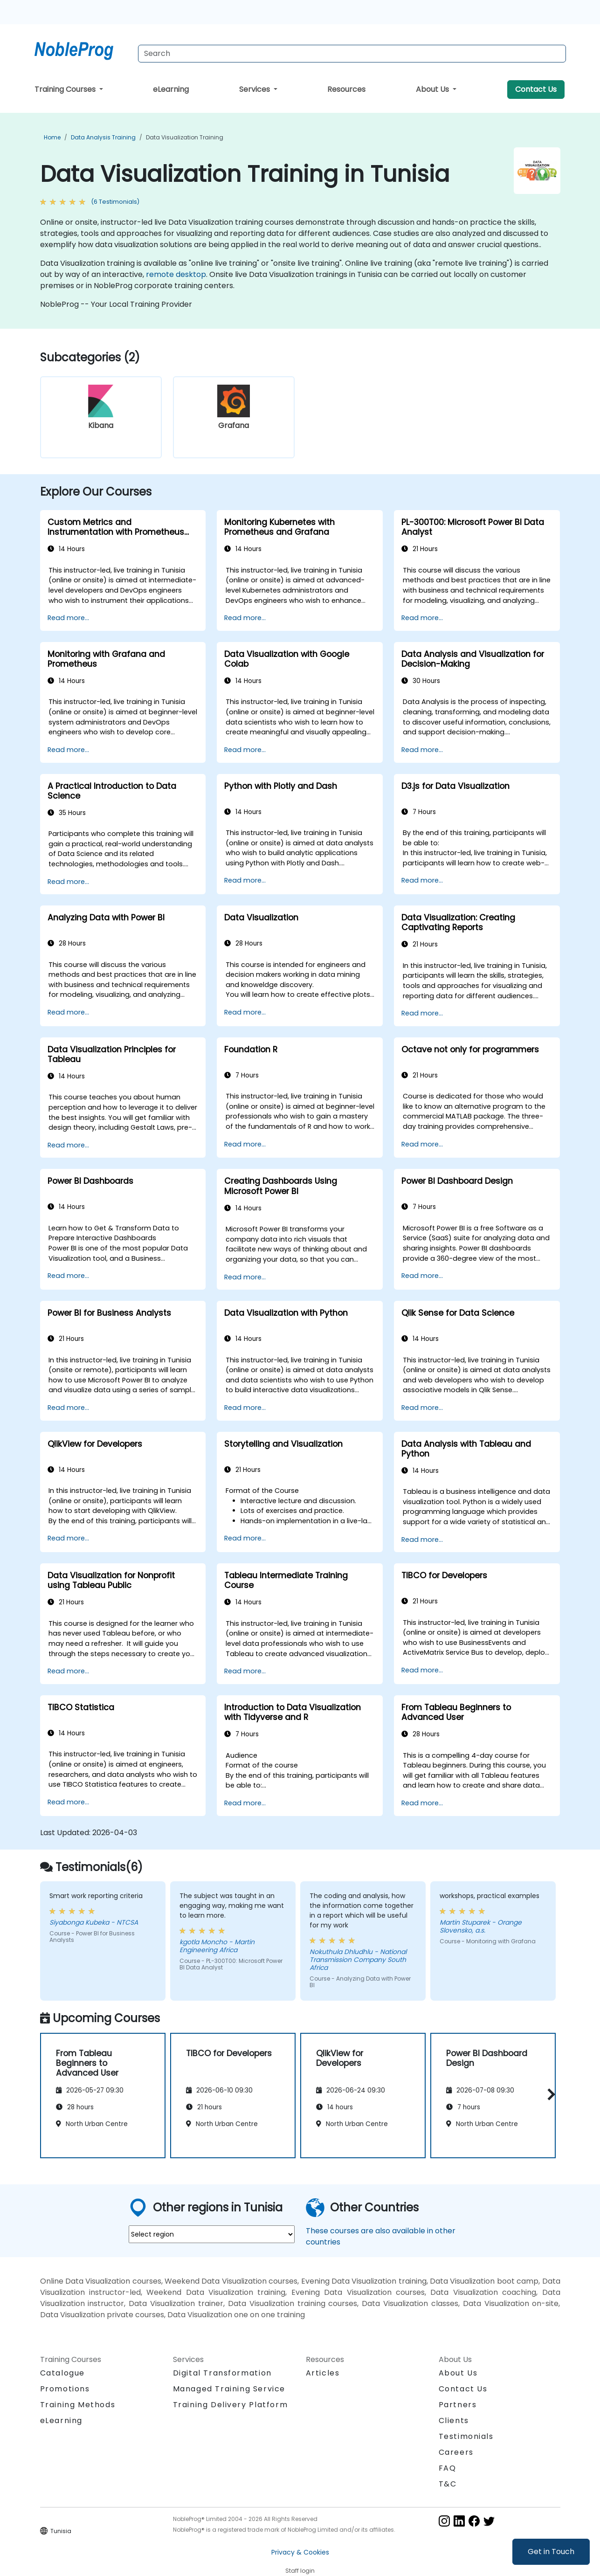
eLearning (171, 89)
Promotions (65, 2388)
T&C (448, 2484)
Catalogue (62, 2373)
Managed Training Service (229, 2388)
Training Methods (78, 2404)
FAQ (447, 2468)
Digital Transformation (222, 2373)
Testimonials (466, 2436)
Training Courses (65, 89)
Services (255, 89)
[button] (549, 2094)
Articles (323, 2373)
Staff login (300, 2571)
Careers (456, 2452)
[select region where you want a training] (212, 2234)
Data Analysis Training (103, 137)
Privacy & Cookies (300, 2552)
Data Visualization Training (184, 137)
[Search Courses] (352, 53)
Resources (346, 89)
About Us (433, 89)
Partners (458, 2404)
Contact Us (536, 89)
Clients (454, 2420)
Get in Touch (551, 2551)
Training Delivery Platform (230, 2404)
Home (52, 137)
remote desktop (176, 274)
